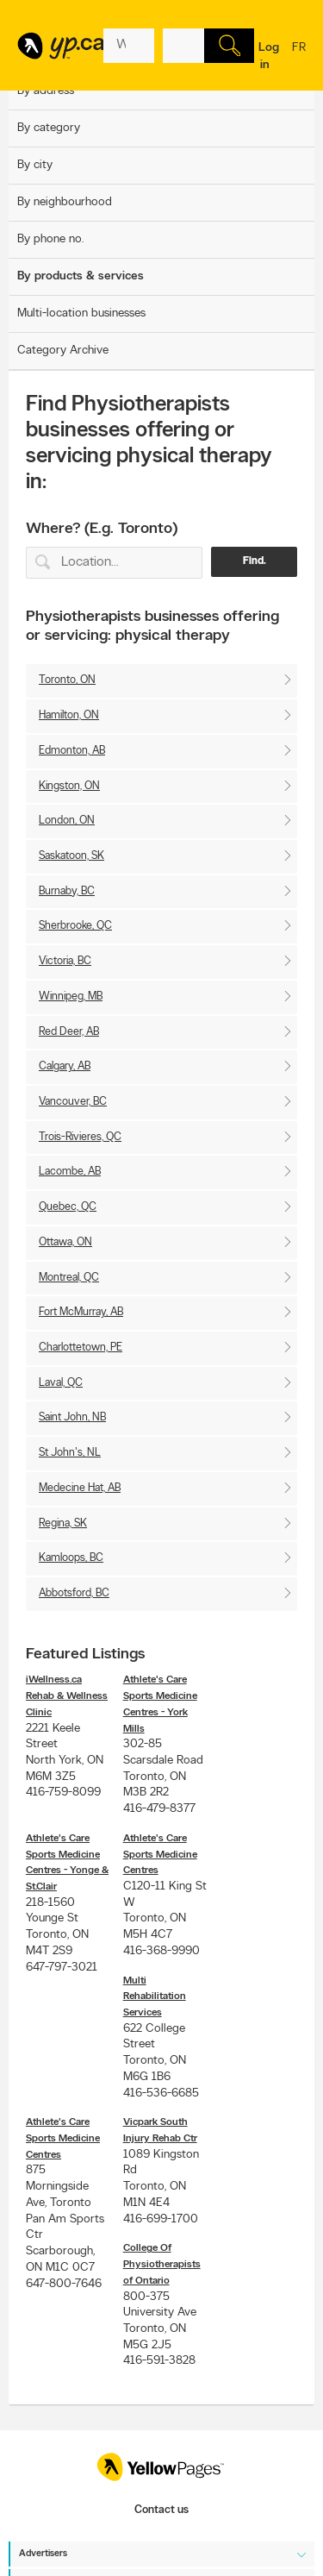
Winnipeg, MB (70, 996)
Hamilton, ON (69, 715)
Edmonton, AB (72, 750)
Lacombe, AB (70, 1171)
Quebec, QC (67, 1207)
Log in (268, 56)
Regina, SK (63, 1523)
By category (48, 128)
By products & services (80, 276)
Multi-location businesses (81, 313)
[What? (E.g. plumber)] (128, 45)
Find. (254, 561)
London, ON (67, 820)
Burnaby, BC (67, 891)
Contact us (161, 2510)
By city (35, 165)
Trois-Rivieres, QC (80, 1137)
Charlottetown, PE (80, 1347)
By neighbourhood (64, 202)
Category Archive (63, 350)
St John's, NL (70, 1452)
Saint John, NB (72, 1417)
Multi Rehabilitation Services (154, 1997)
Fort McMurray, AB (81, 1312)
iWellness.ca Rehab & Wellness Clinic (67, 1696)
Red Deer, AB (69, 1031)
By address (45, 91)
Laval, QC (61, 1382)
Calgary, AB (64, 1066)
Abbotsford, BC (74, 1593)
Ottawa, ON (65, 1242)
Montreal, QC (69, 1277)
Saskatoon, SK (71, 856)
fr (299, 58)
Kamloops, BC (71, 1558)
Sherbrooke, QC (75, 925)
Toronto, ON (67, 680)
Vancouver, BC (73, 1101)
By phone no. (50, 239)
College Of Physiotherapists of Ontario (162, 2264)
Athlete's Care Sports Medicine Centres (160, 1854)
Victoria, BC (65, 961)
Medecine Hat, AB (80, 1488)
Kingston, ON (69, 786)
